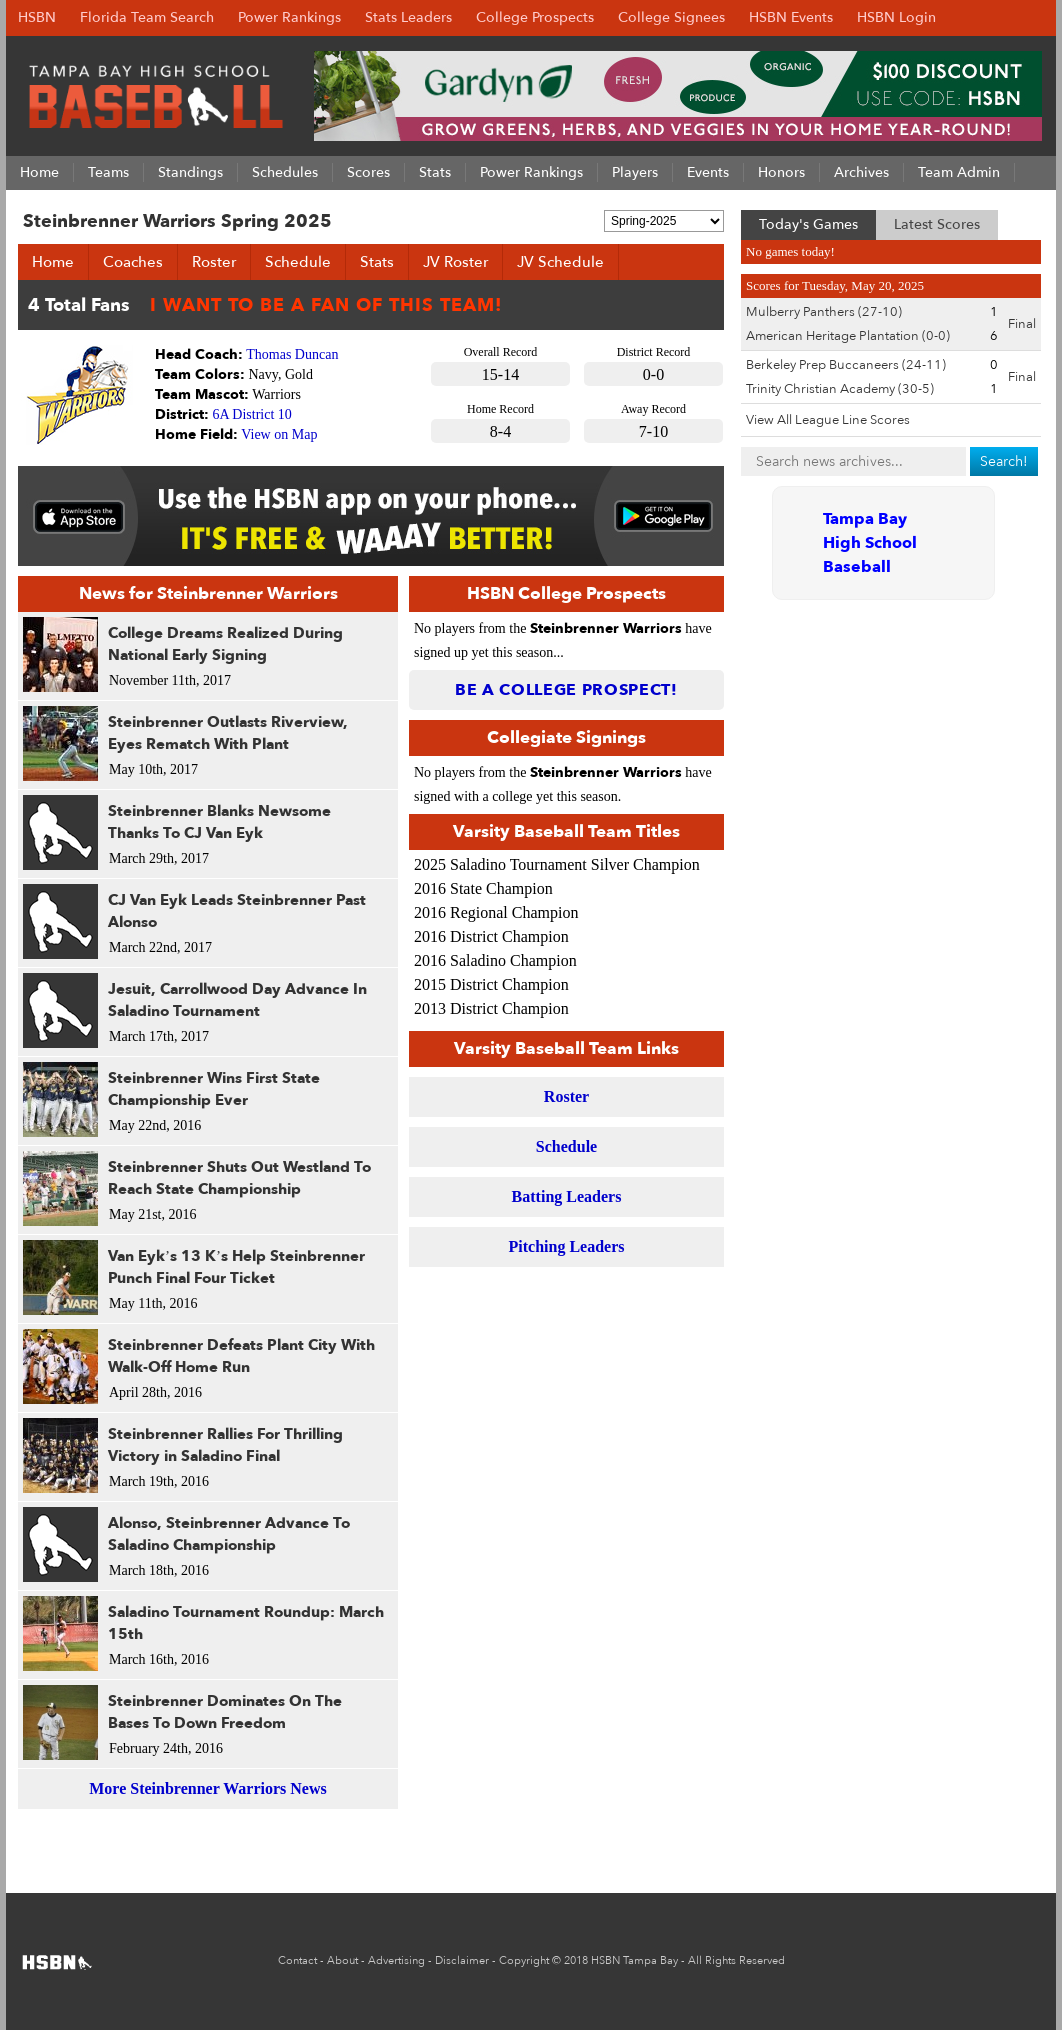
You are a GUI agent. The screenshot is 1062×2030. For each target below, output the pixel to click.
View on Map (279, 434)
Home (53, 262)
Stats (377, 262)
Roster (214, 262)
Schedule (298, 262)
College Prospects (535, 17)
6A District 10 (252, 414)
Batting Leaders (567, 1196)
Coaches (133, 262)
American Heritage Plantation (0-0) (848, 336)
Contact (297, 1960)
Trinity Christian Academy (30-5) (840, 389)
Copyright (524, 1960)
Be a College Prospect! (566, 690)
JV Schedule (560, 262)
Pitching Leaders (567, 1246)
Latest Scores (937, 224)
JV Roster (455, 262)
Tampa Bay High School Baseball (870, 543)
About (342, 1960)
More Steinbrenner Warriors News (207, 1788)
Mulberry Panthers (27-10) (824, 312)
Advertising (396, 1960)
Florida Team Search (147, 17)
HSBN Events (791, 17)
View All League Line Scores (828, 420)
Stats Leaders (408, 17)
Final (1022, 324)
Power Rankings (289, 17)
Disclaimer (462, 1960)
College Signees (671, 17)
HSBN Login (896, 17)
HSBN (37, 17)
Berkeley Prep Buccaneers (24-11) (846, 365)
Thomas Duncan (292, 354)
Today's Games (808, 224)
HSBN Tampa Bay (634, 1960)
